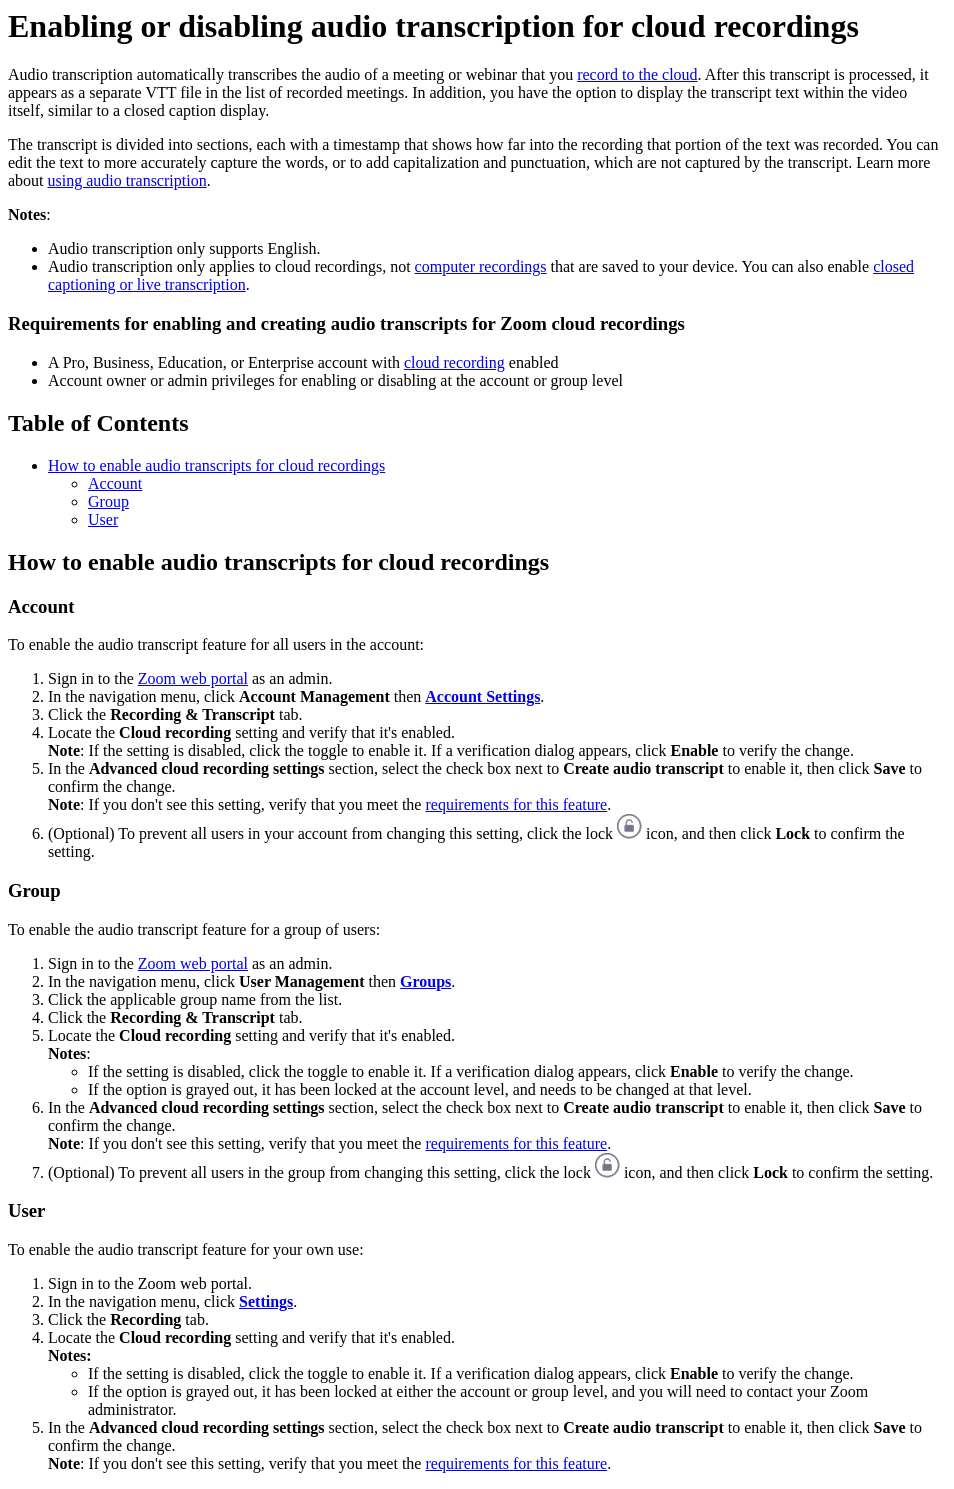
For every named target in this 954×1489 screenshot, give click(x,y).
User (103, 519)
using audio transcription (127, 180)
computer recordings (481, 266)
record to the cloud (637, 74)
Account (115, 483)
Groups (425, 981)
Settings (266, 1301)
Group (108, 501)
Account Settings (482, 696)
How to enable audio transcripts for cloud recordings (216, 465)
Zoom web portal (193, 678)
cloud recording (454, 362)
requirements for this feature (516, 804)
